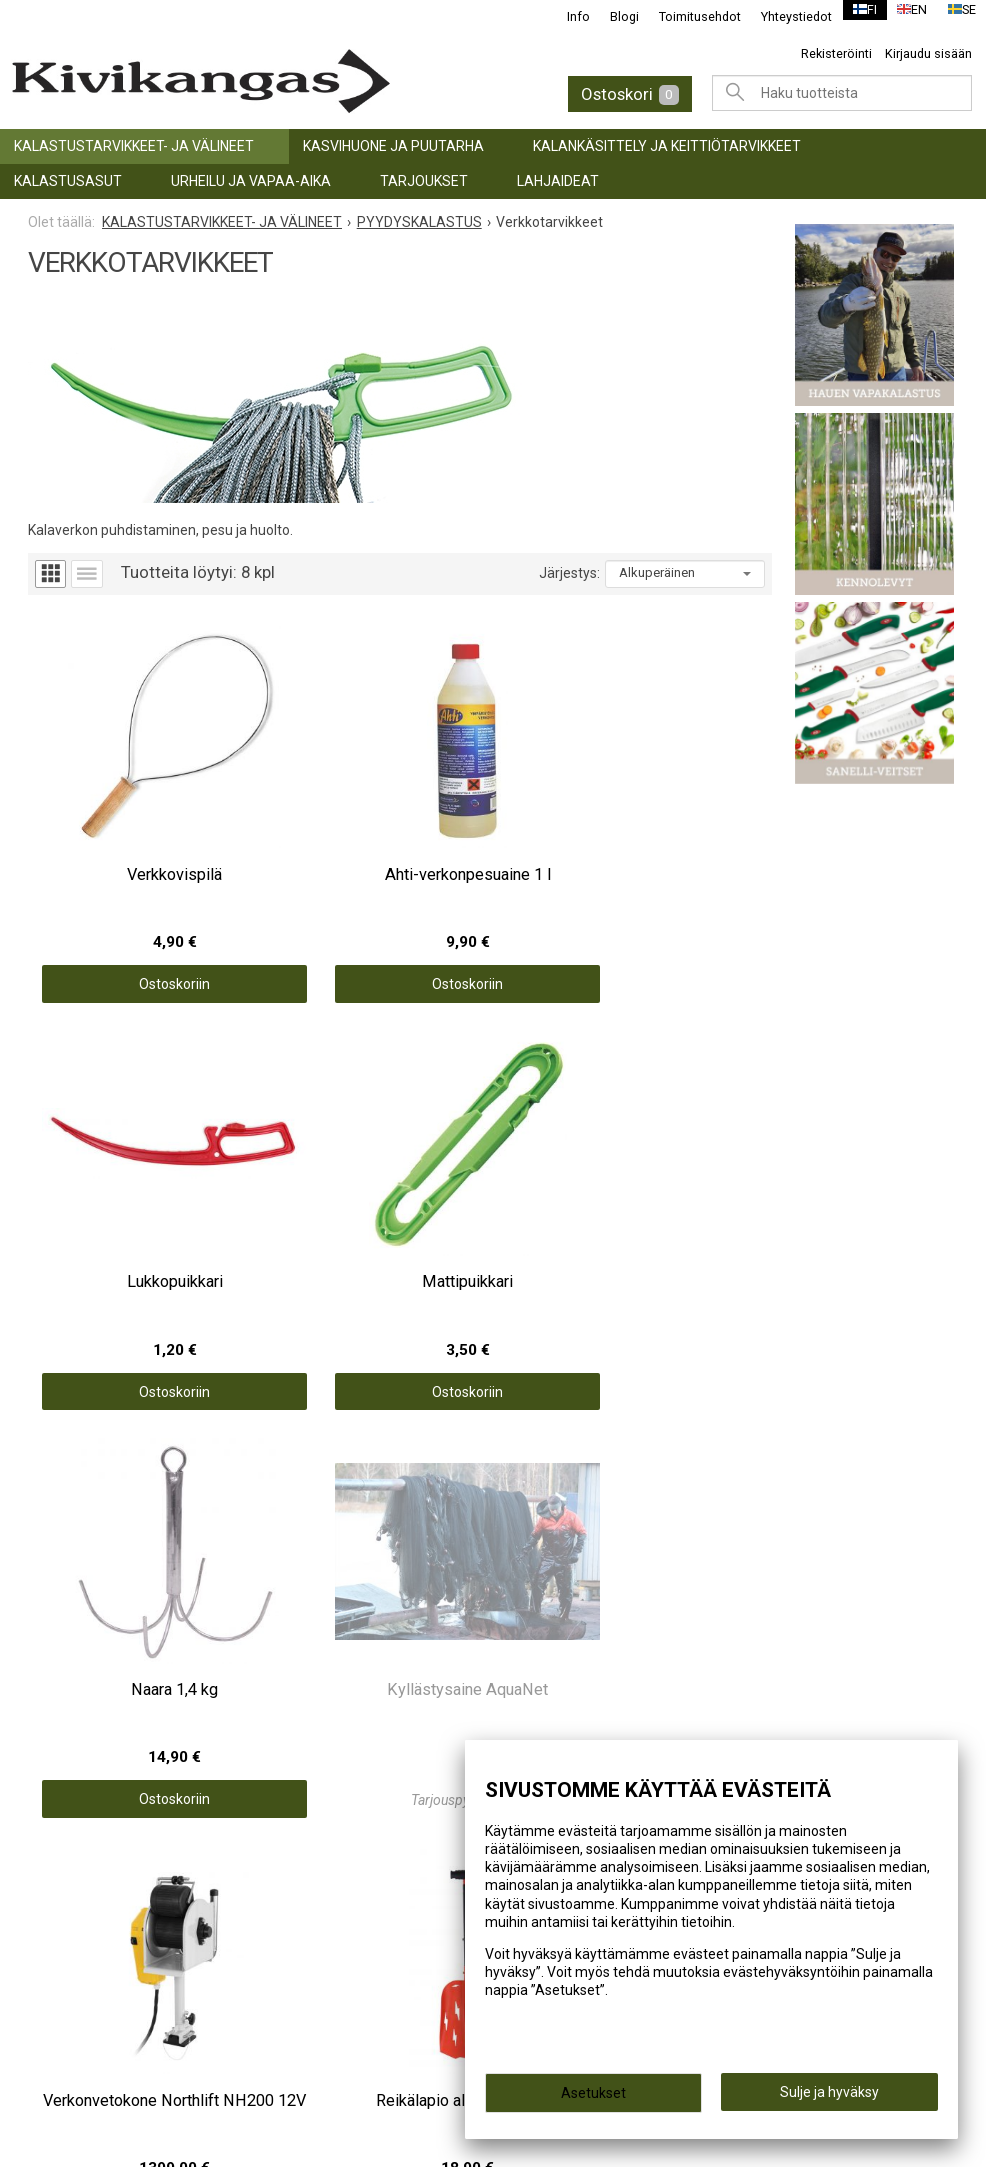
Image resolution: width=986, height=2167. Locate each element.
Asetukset (593, 2099)
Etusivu (536, 1538)
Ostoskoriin (121, 893)
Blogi (612, 16)
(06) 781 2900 (84, 1969)
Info (566, 16)
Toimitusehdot (688, 16)
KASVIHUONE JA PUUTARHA (393, 146)
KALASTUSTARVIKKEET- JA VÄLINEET (134, 146)
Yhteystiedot (784, 16)
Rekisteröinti (836, 53)
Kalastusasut (68, 181)
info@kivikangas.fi (102, 1942)
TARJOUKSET (424, 181)
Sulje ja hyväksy (829, 2098)
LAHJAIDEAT (558, 181)
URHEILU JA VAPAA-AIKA (251, 181)
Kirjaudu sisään (928, 53)
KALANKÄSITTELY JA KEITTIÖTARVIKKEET (667, 146)
